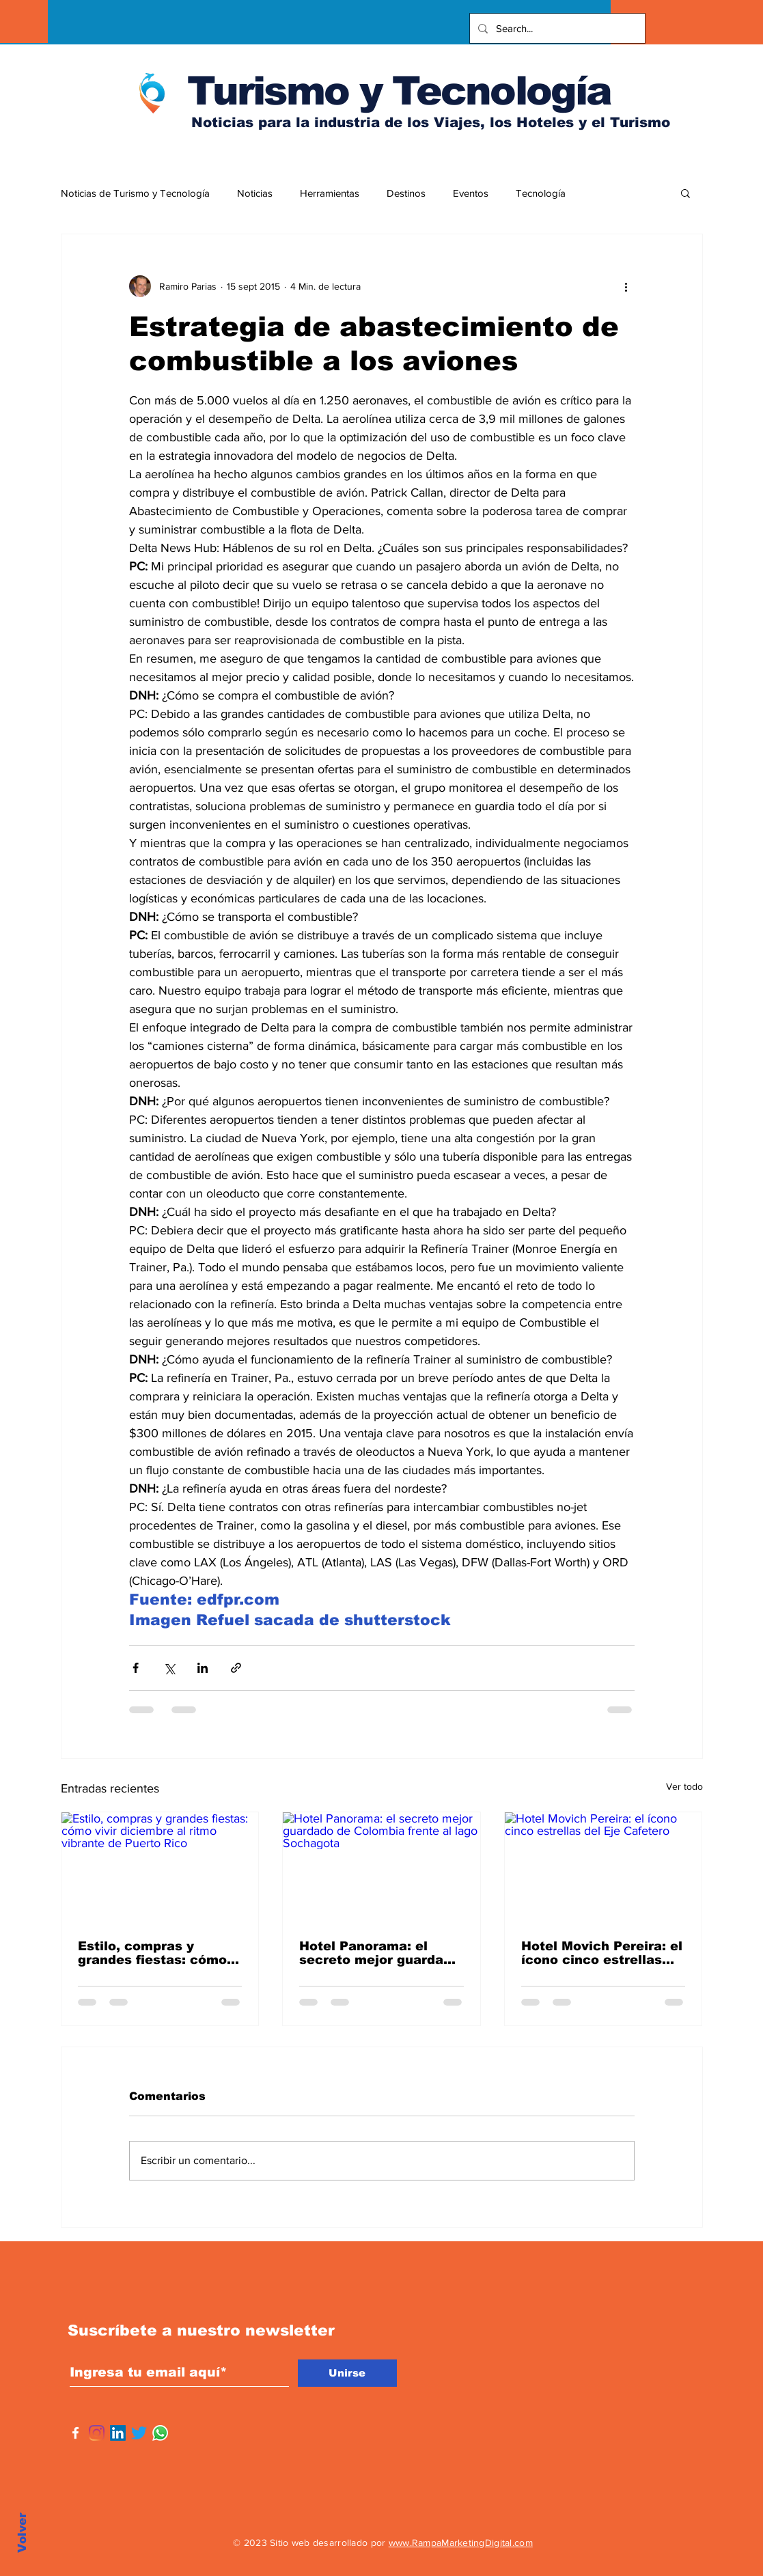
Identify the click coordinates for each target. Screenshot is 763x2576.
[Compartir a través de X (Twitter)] (169, 1667)
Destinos (406, 193)
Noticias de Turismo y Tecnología (135, 193)
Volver (22, 2532)
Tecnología (541, 193)
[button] (685, 192)
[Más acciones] (626, 286)
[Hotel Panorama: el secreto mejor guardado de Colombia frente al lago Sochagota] (381, 1867)
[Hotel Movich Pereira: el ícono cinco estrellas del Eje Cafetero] (603, 1867)
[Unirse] (347, 2373)
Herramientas (329, 193)
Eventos (470, 193)
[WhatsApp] (160, 2433)
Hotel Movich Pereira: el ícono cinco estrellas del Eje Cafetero (601, 1953)
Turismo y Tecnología (399, 90)
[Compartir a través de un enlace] (236, 1667)
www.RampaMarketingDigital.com (461, 2542)
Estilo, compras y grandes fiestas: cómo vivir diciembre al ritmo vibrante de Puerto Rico (157, 1953)
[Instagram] (97, 2433)
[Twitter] (139, 2433)
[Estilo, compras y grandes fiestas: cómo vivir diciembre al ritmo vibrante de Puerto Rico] (160, 1867)
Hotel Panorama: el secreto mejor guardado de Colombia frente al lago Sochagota (379, 1953)
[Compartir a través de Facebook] (135, 1667)
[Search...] (556, 28)
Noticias (255, 193)
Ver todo (684, 1786)
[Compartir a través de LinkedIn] (202, 1667)
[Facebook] (75, 2433)
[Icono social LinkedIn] (118, 2433)
